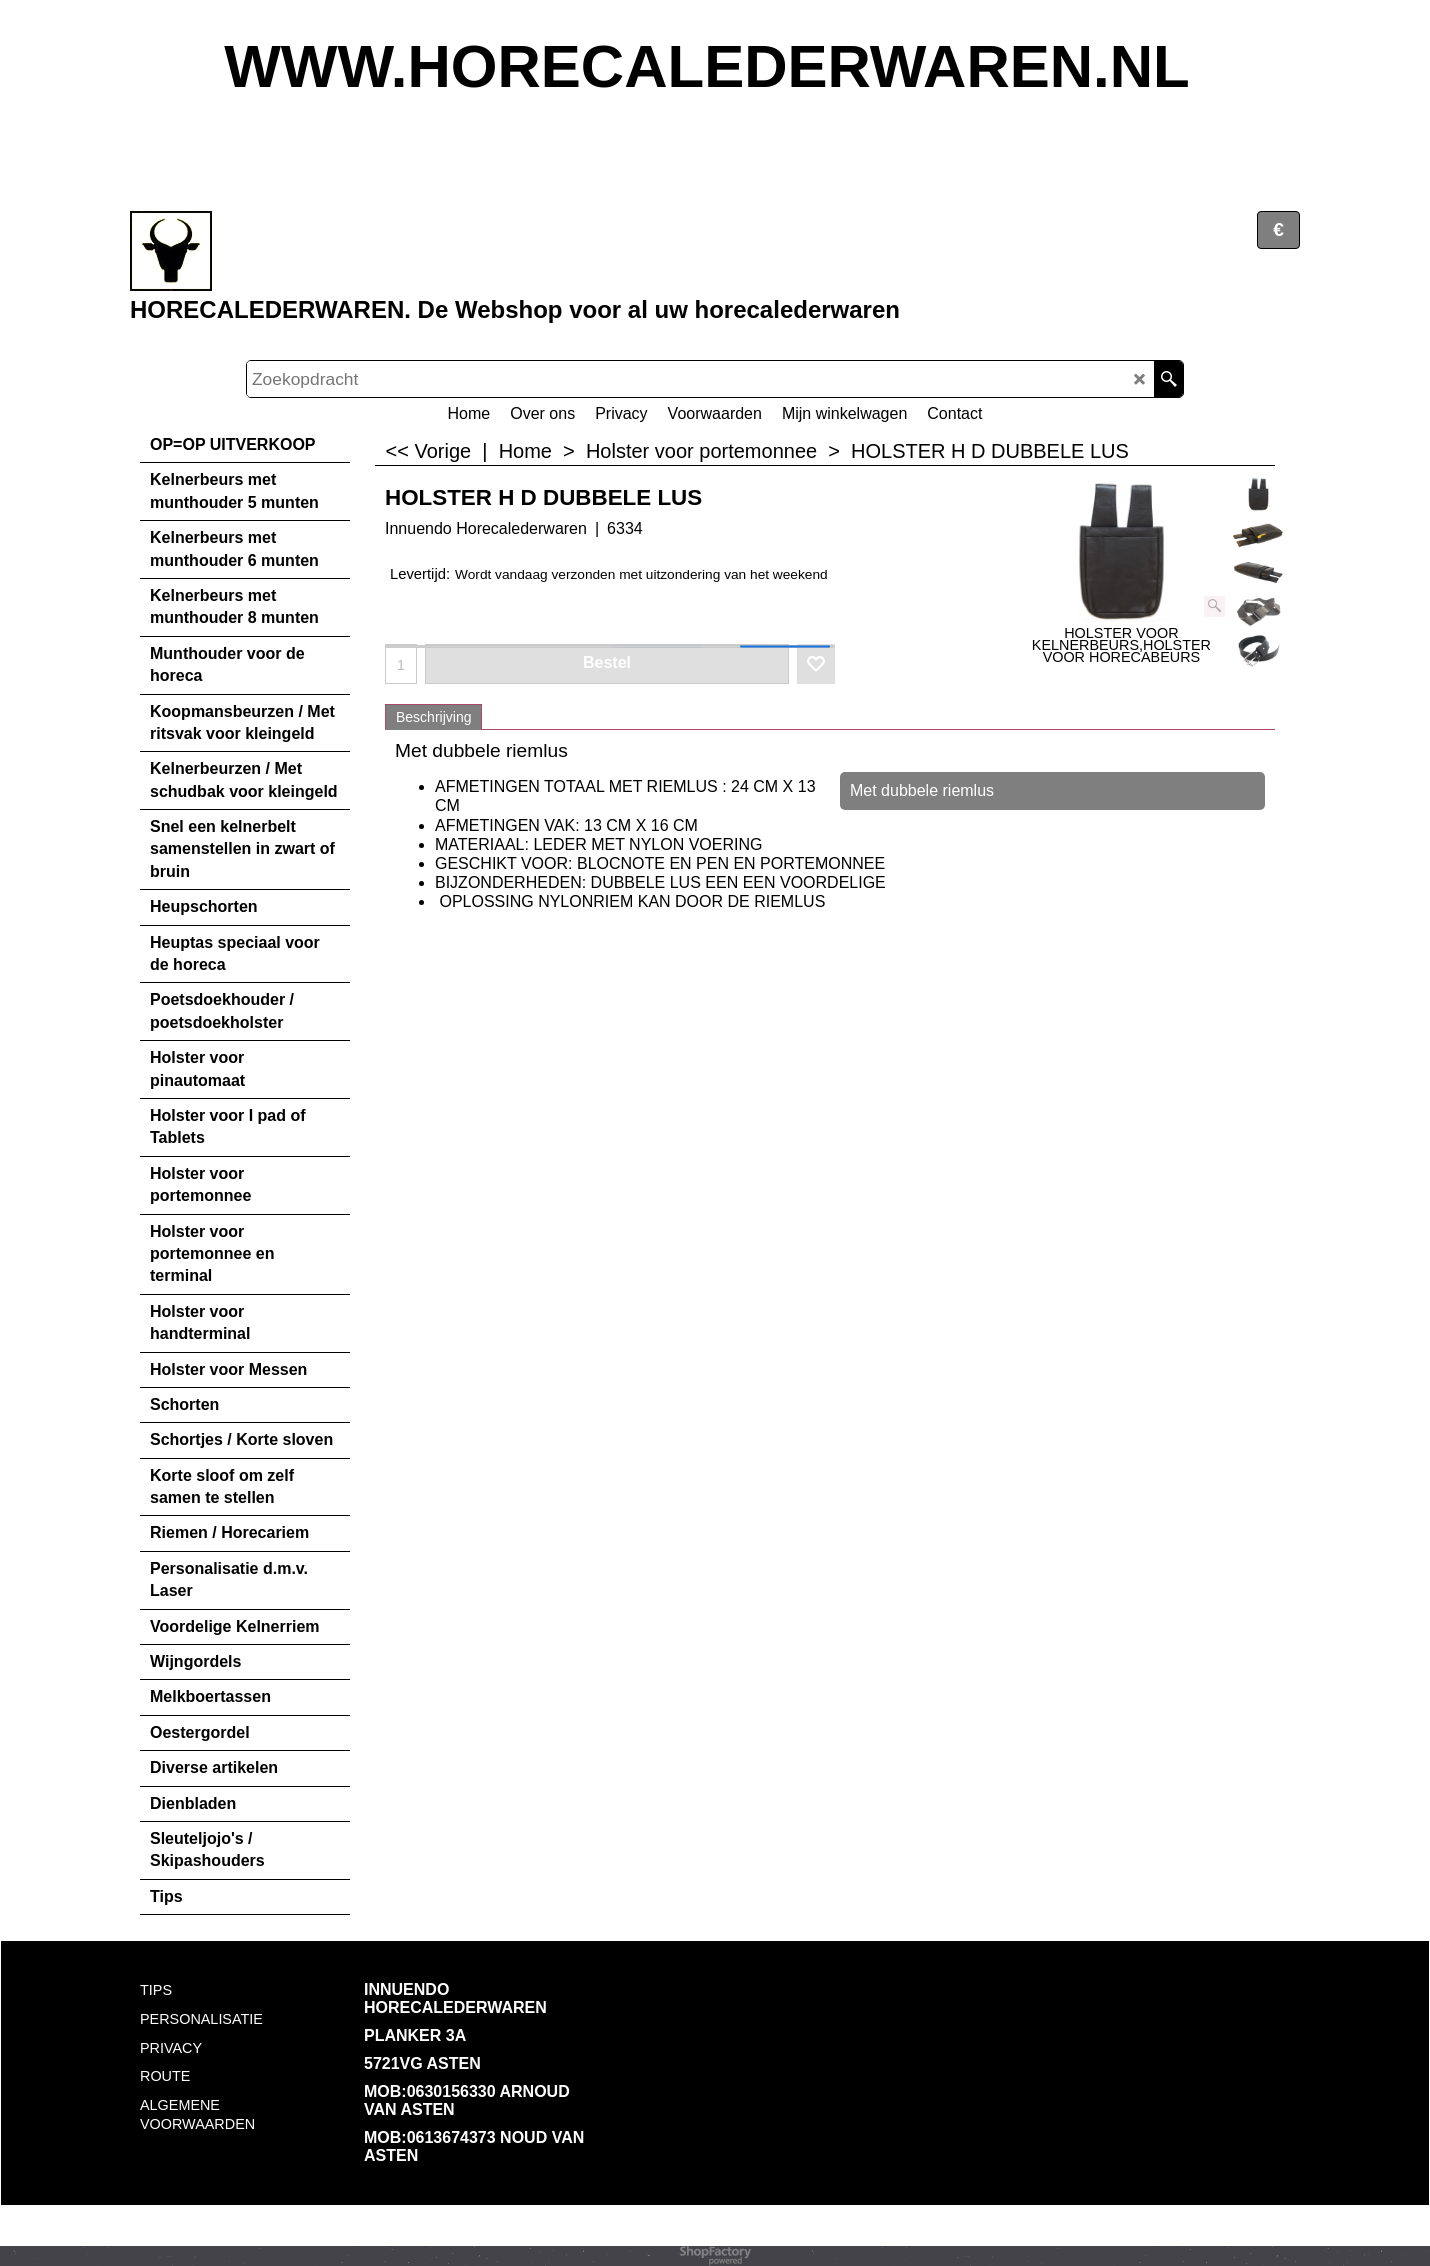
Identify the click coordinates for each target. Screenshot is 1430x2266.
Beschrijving (433, 717)
